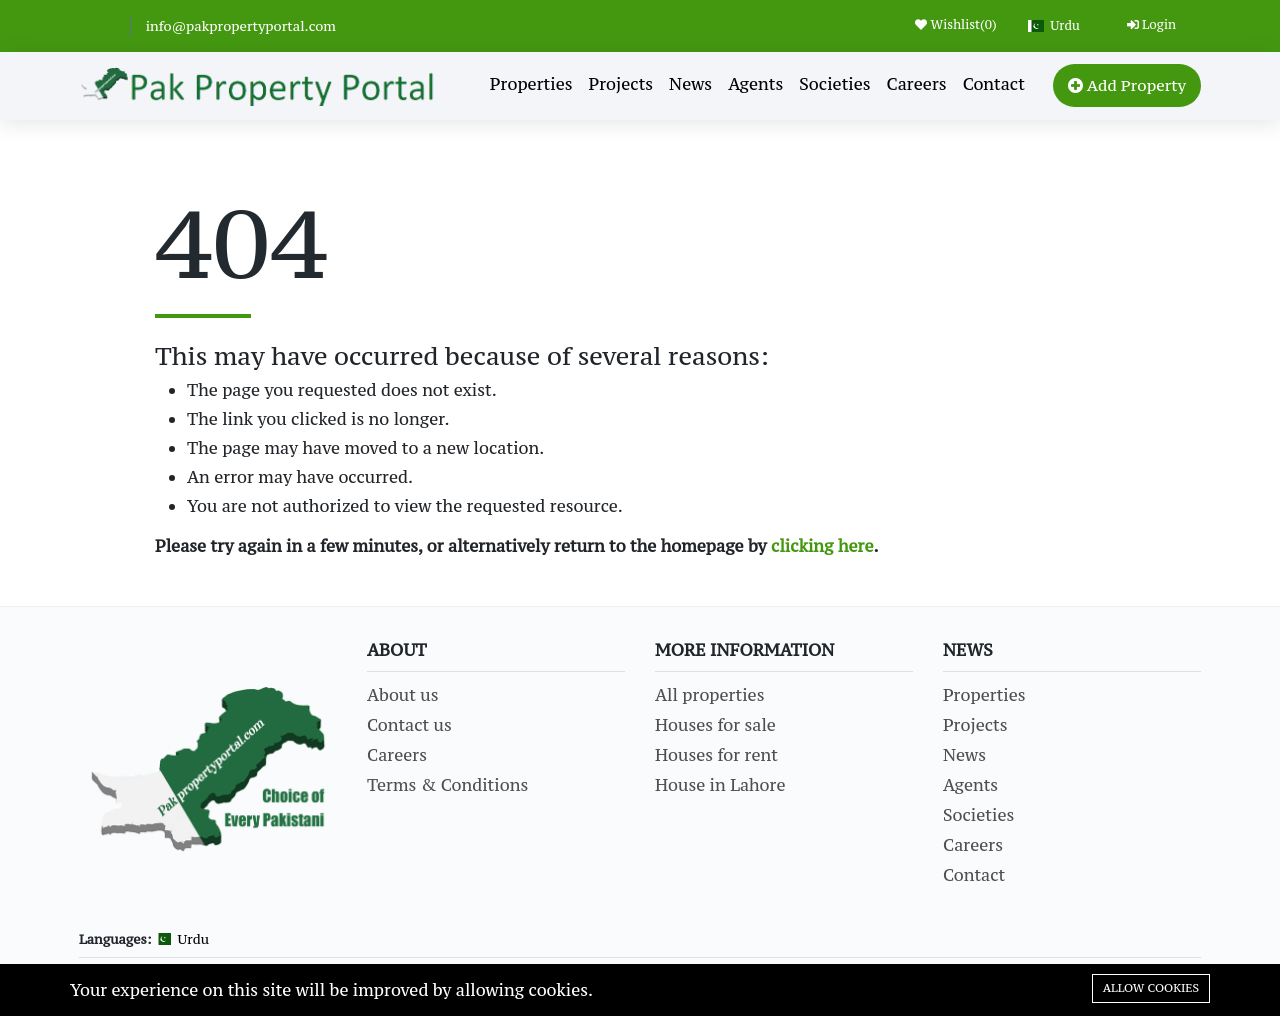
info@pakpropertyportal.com (241, 26)
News (690, 84)
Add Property (1127, 85)
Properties (531, 84)
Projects (621, 84)
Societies (834, 84)
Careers (917, 84)
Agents (755, 84)
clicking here (822, 546)
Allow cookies (1151, 988)
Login (1151, 24)
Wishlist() (955, 24)
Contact (994, 84)
